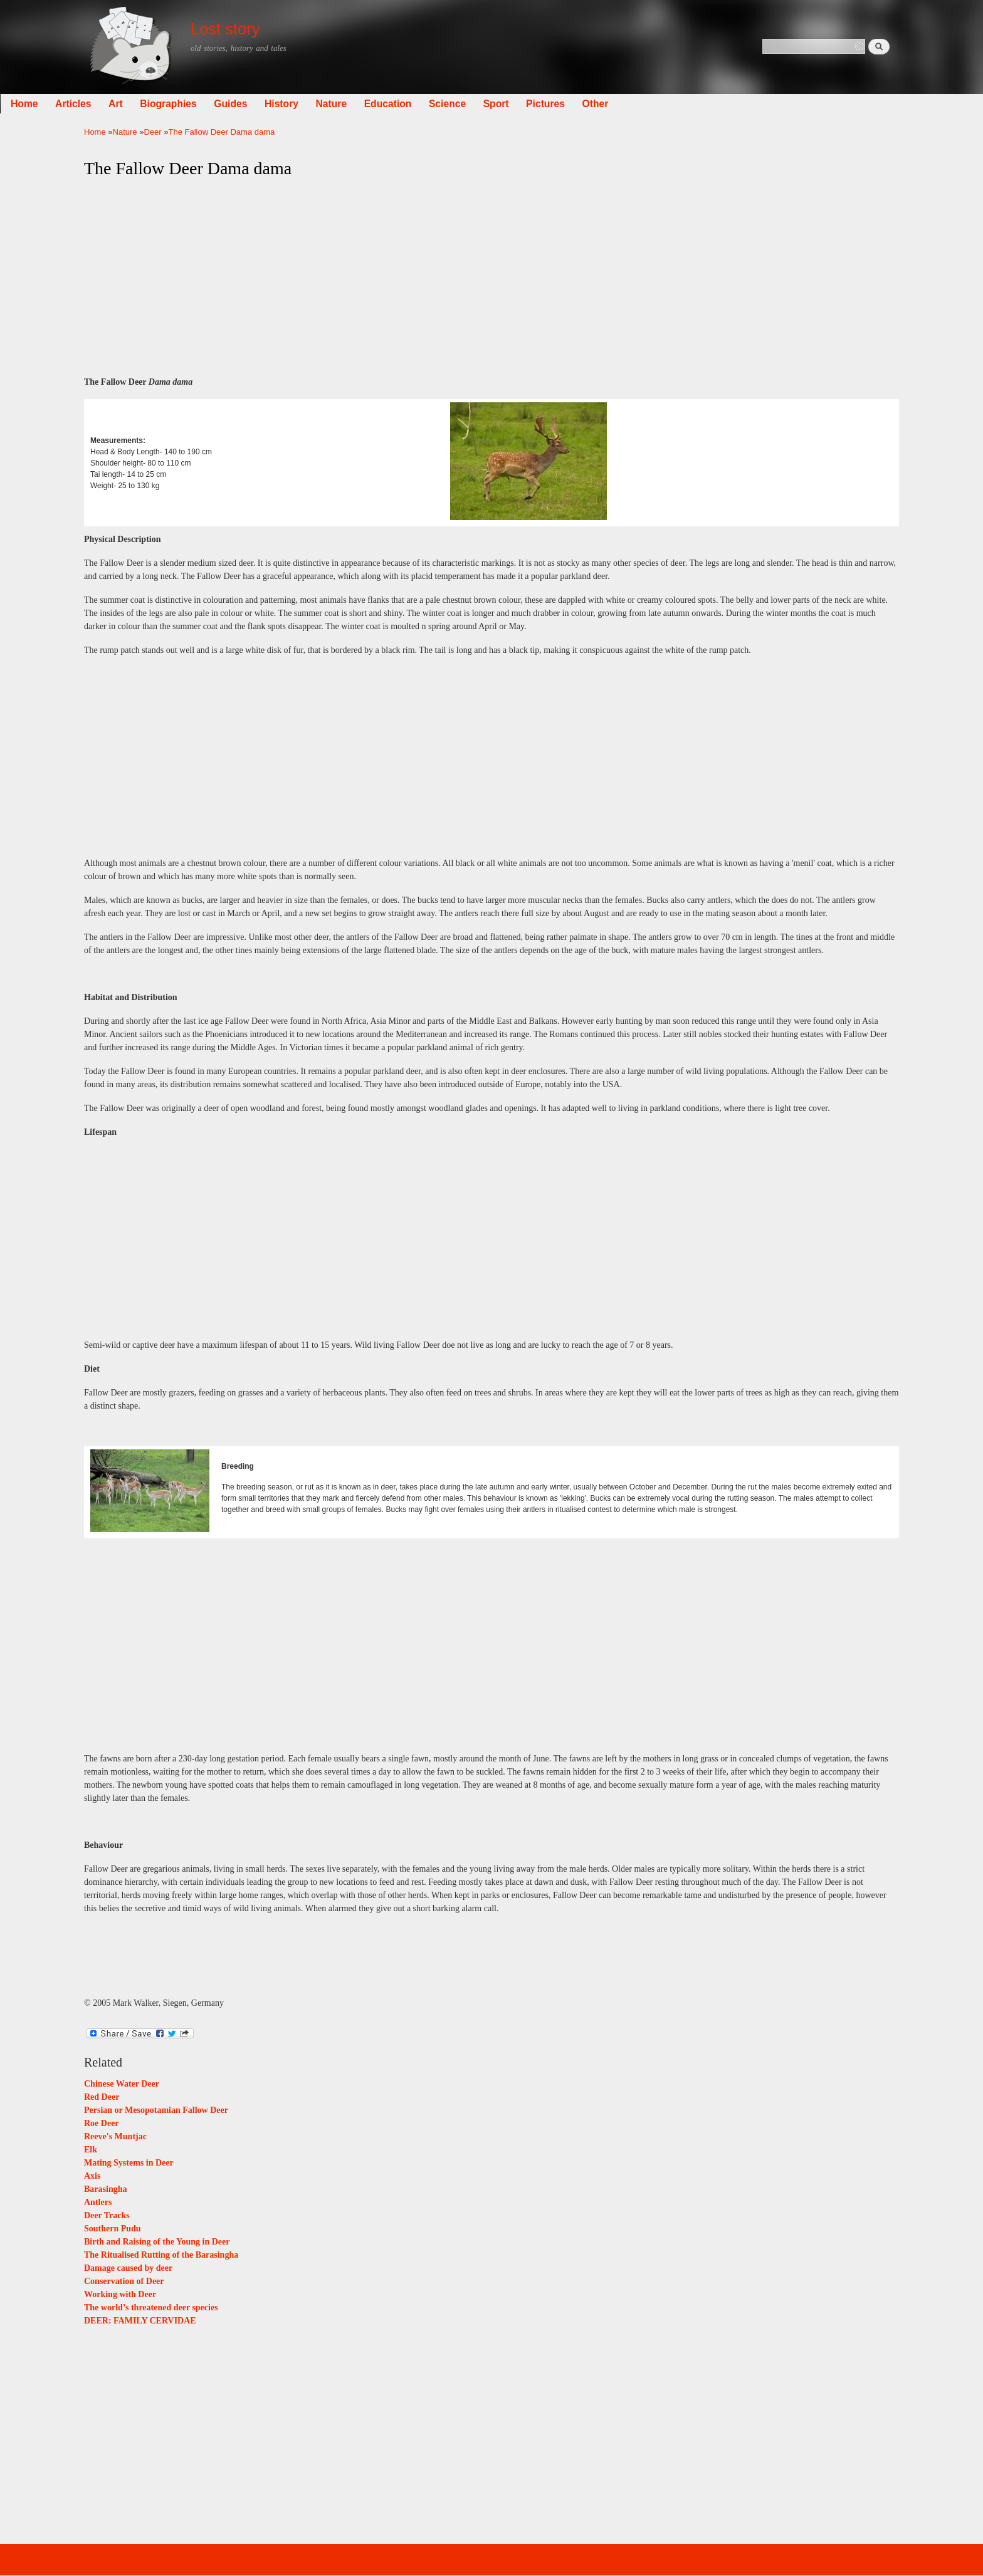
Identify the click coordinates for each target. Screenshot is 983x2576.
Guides (314, 103)
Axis (92, 2176)
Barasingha (105, 2189)
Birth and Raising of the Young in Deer (156, 2241)
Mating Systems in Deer (129, 2162)
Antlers (98, 2202)
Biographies (252, 103)
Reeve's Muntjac (115, 2136)
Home (108, 103)
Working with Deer (120, 2294)
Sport (580, 103)
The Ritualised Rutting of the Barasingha (161, 2255)
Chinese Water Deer (121, 2083)
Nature (415, 103)
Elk (90, 2149)
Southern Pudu (112, 2228)
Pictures (629, 103)
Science (531, 103)
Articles (157, 103)
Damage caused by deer (128, 2268)
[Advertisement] (491, 277)
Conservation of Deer (124, 2281)
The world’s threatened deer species (151, 2307)
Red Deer (101, 2097)
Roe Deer (101, 2123)
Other (679, 103)
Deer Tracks (107, 2215)
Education (472, 103)
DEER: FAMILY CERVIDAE (140, 2320)
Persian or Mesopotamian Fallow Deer (156, 2110)
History (365, 103)
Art (199, 103)
